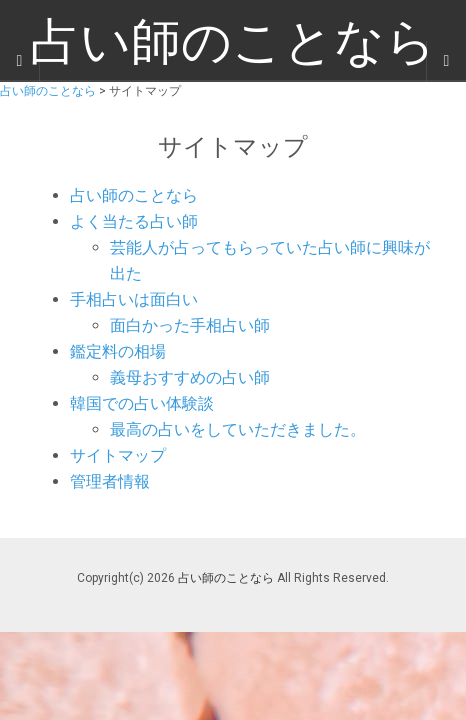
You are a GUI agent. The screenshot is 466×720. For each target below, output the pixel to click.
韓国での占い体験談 (142, 403)
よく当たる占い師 (134, 221)
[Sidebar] (20, 61)
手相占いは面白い (134, 299)
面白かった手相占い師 (190, 325)
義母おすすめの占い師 (190, 377)
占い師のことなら (134, 195)
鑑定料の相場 (118, 351)
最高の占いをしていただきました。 (238, 429)
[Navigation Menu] (446, 61)
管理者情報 (110, 481)
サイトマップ (118, 455)
